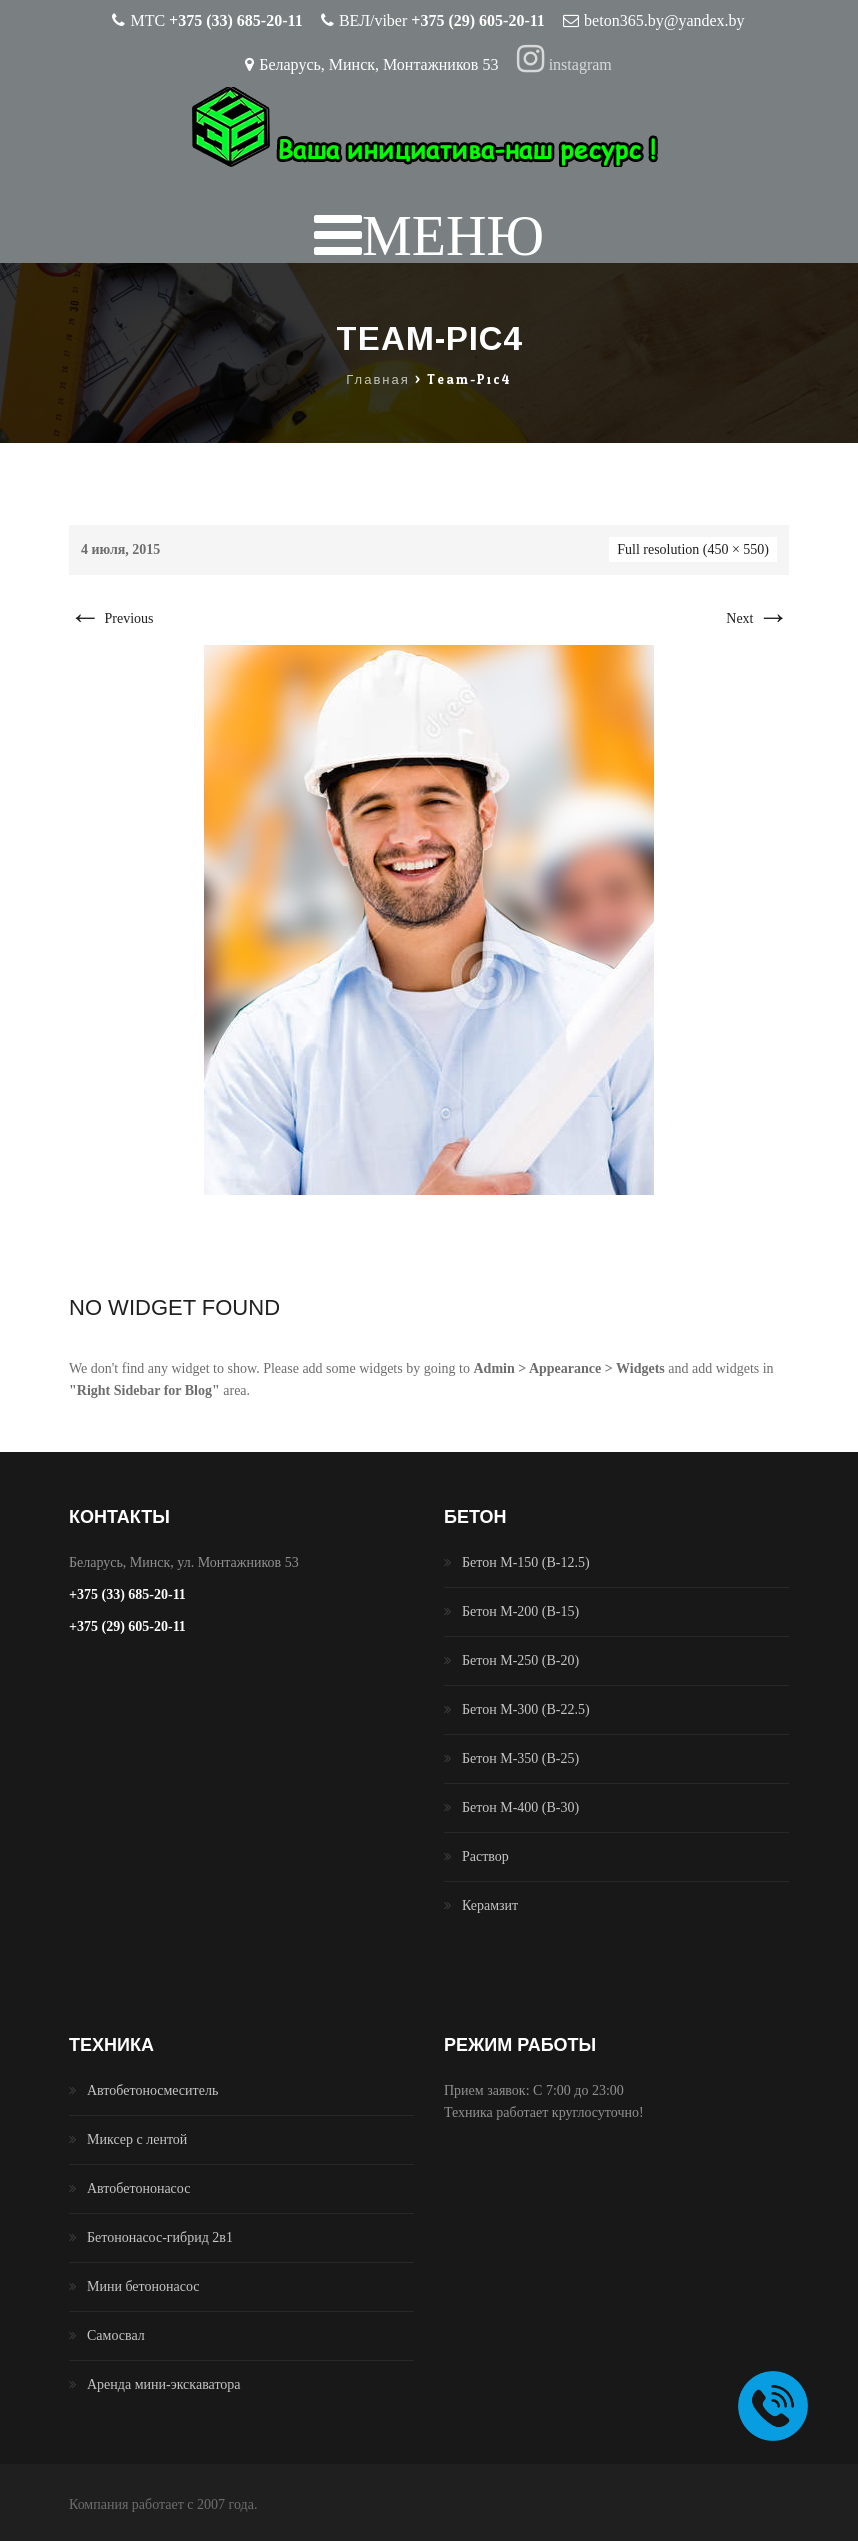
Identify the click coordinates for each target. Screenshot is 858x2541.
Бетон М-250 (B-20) (520, 1660)
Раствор (485, 1856)
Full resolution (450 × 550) (693, 549)
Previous (111, 618)
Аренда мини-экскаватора (164, 2384)
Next (757, 618)
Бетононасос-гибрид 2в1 (160, 2237)
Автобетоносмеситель (152, 2090)
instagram (564, 64)
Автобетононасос (138, 2188)
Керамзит (490, 1905)
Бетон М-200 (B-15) (520, 1611)
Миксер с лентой (137, 2139)
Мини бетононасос (143, 2286)
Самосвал (116, 2335)
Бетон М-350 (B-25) (520, 1758)
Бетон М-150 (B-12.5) (526, 1562)
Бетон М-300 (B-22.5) (526, 1709)
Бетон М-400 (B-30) (520, 1807)
